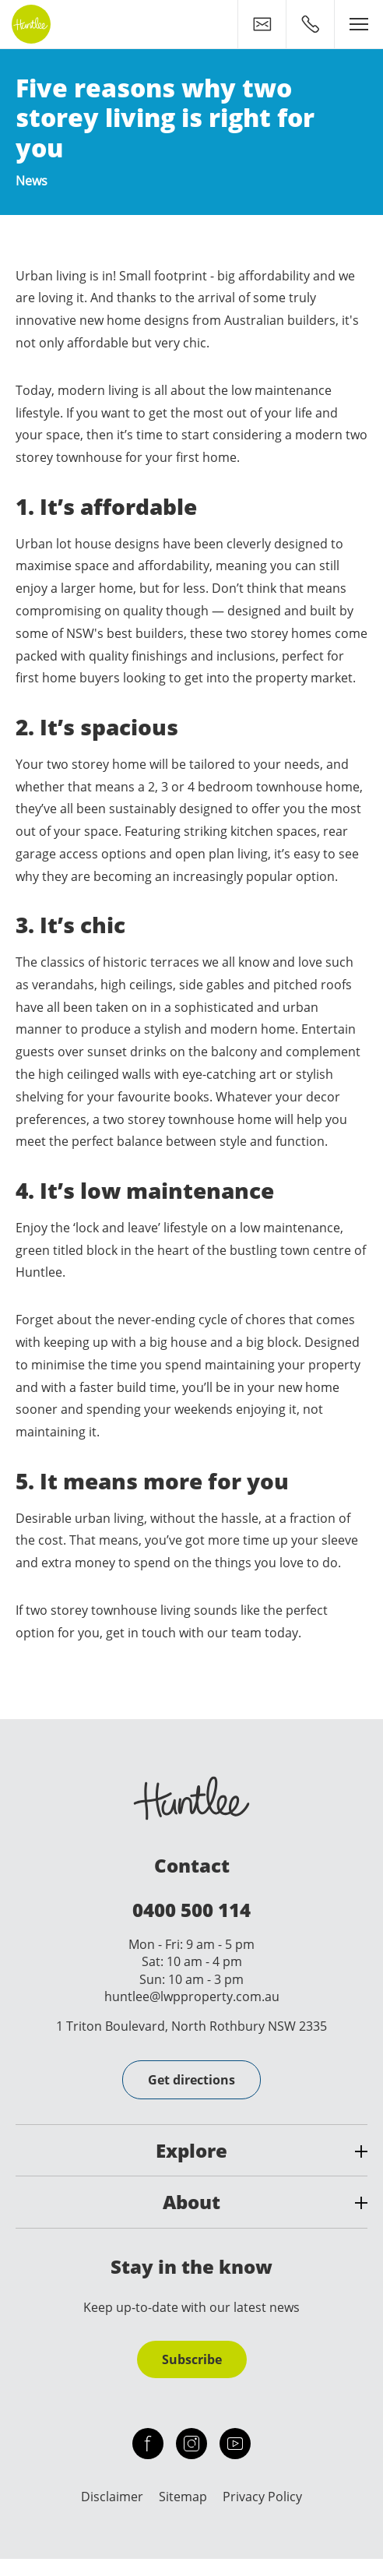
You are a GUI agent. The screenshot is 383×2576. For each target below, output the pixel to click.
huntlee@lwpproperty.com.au (191, 1996)
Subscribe (192, 2359)
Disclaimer (112, 2496)
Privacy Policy (262, 2496)
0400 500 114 (191, 1909)
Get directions (191, 2079)
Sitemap (183, 2496)
